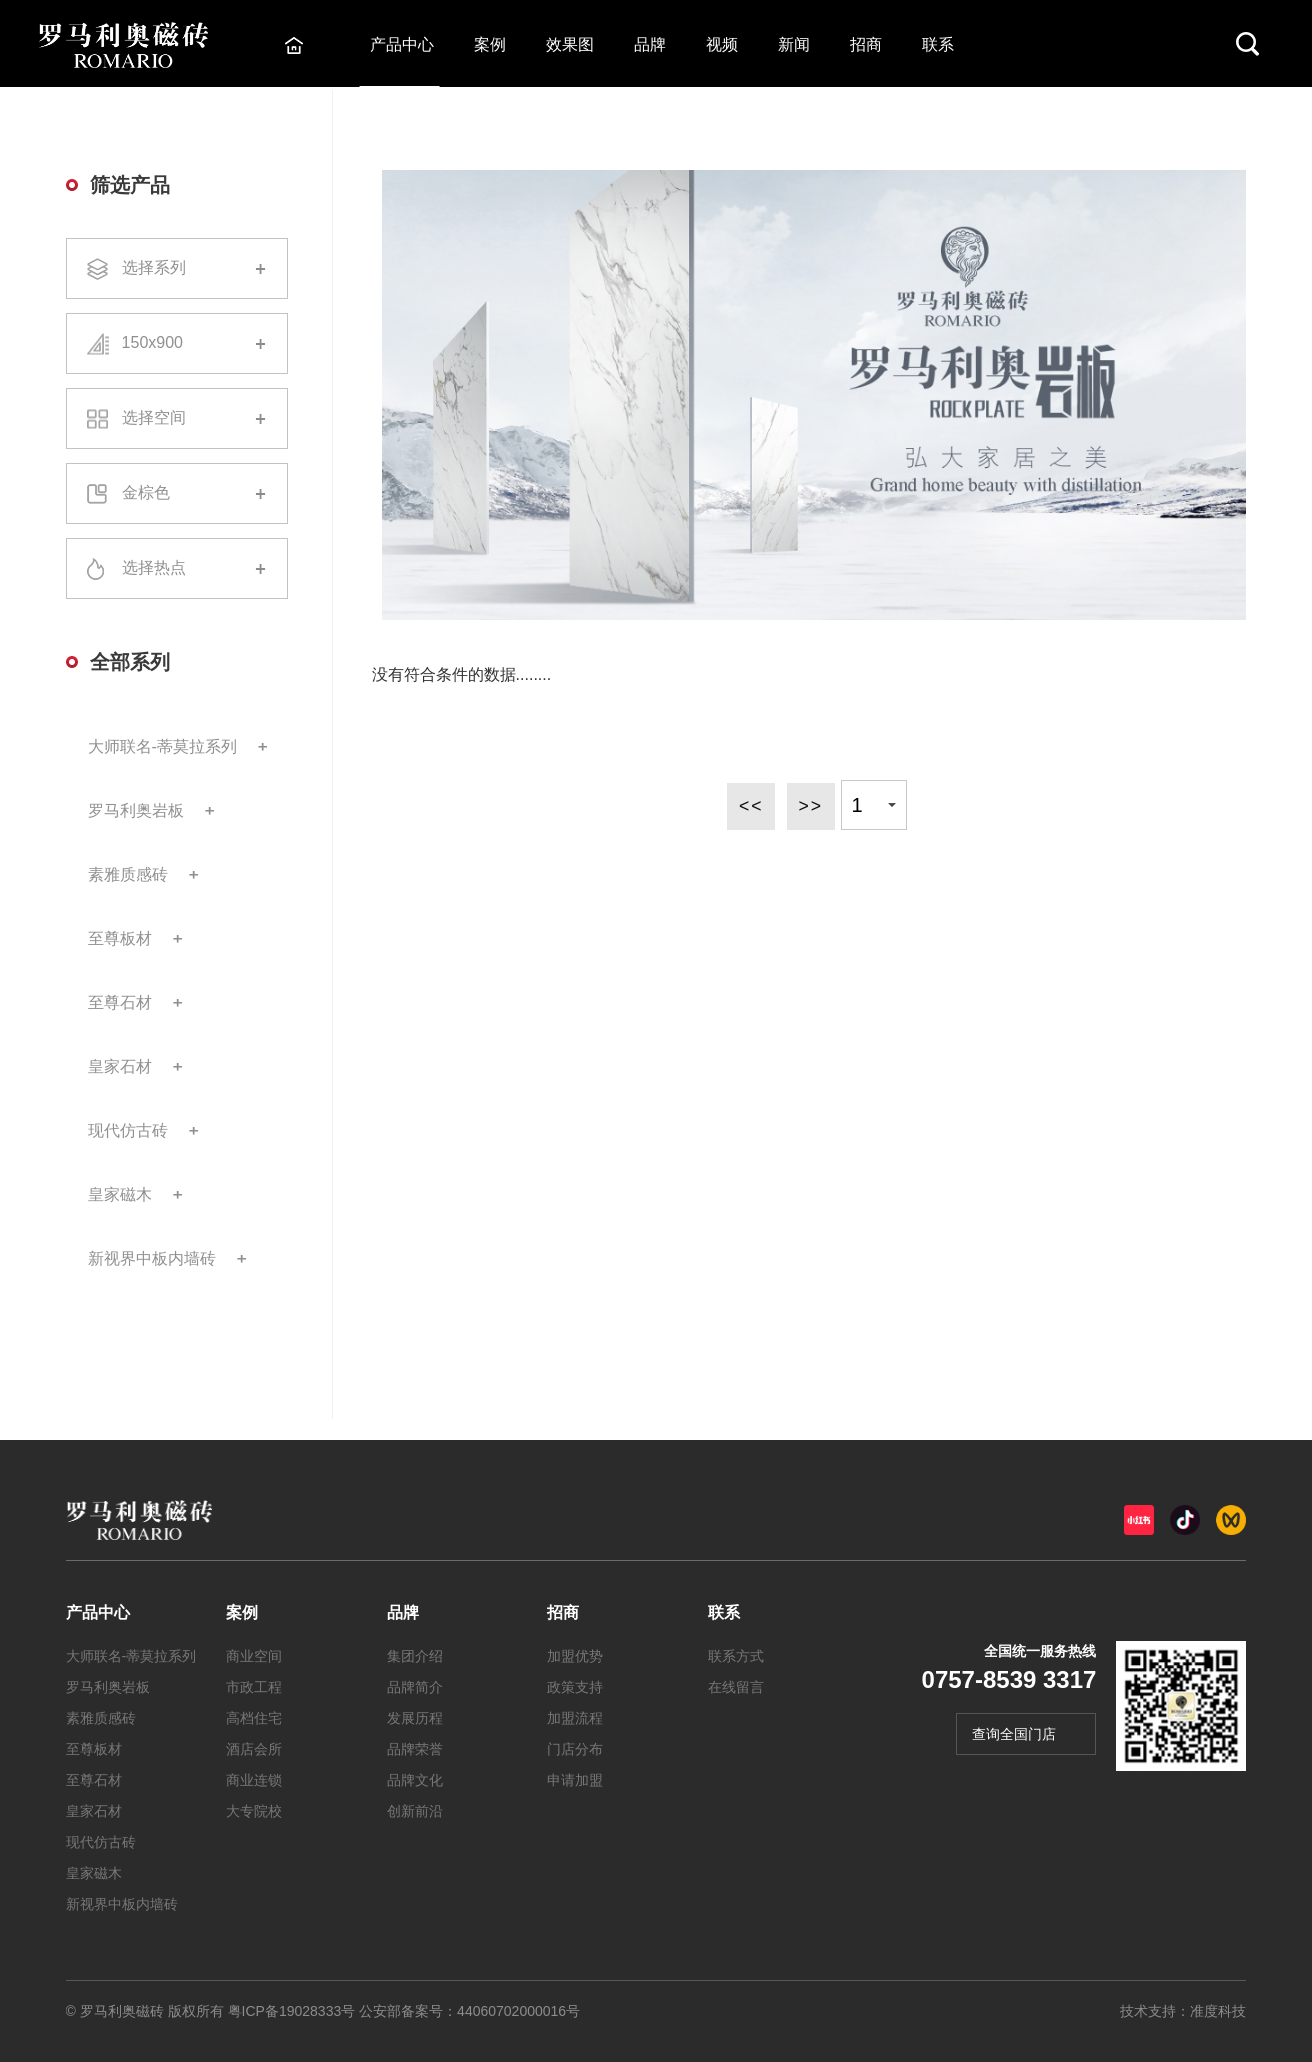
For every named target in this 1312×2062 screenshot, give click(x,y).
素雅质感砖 (128, 874)
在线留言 (736, 1687)
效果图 (572, 44)
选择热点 (177, 569)
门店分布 (575, 1749)
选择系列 (177, 269)
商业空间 (254, 1656)
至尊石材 (120, 1002)
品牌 (652, 44)
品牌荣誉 (415, 1749)
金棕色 (177, 494)
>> (811, 805)
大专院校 (254, 1811)
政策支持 (575, 1687)
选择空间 (177, 418)
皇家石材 (120, 1066)
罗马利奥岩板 (136, 810)
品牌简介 (415, 1687)
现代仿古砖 (128, 1130)
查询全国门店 (1014, 1734)
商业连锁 (254, 1780)
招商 (868, 44)
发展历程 (415, 1718)
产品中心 (404, 44)
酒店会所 (254, 1749)
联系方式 (736, 1656)
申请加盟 (575, 1780)
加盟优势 (575, 1656)
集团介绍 (415, 1656)
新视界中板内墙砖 (152, 1258)
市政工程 (254, 1687)
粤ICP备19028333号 (292, 2011)
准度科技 (1218, 2011)
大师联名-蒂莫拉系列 (162, 746)
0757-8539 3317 (1009, 1679)
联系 (940, 44)
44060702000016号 (518, 2011)
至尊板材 (120, 938)
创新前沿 (415, 1811)
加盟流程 (575, 1718)
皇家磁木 (120, 1194)
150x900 (177, 343)
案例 (492, 44)
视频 (724, 44)
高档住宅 (254, 1718)
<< (749, 805)
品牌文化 (415, 1780)
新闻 (796, 44)
